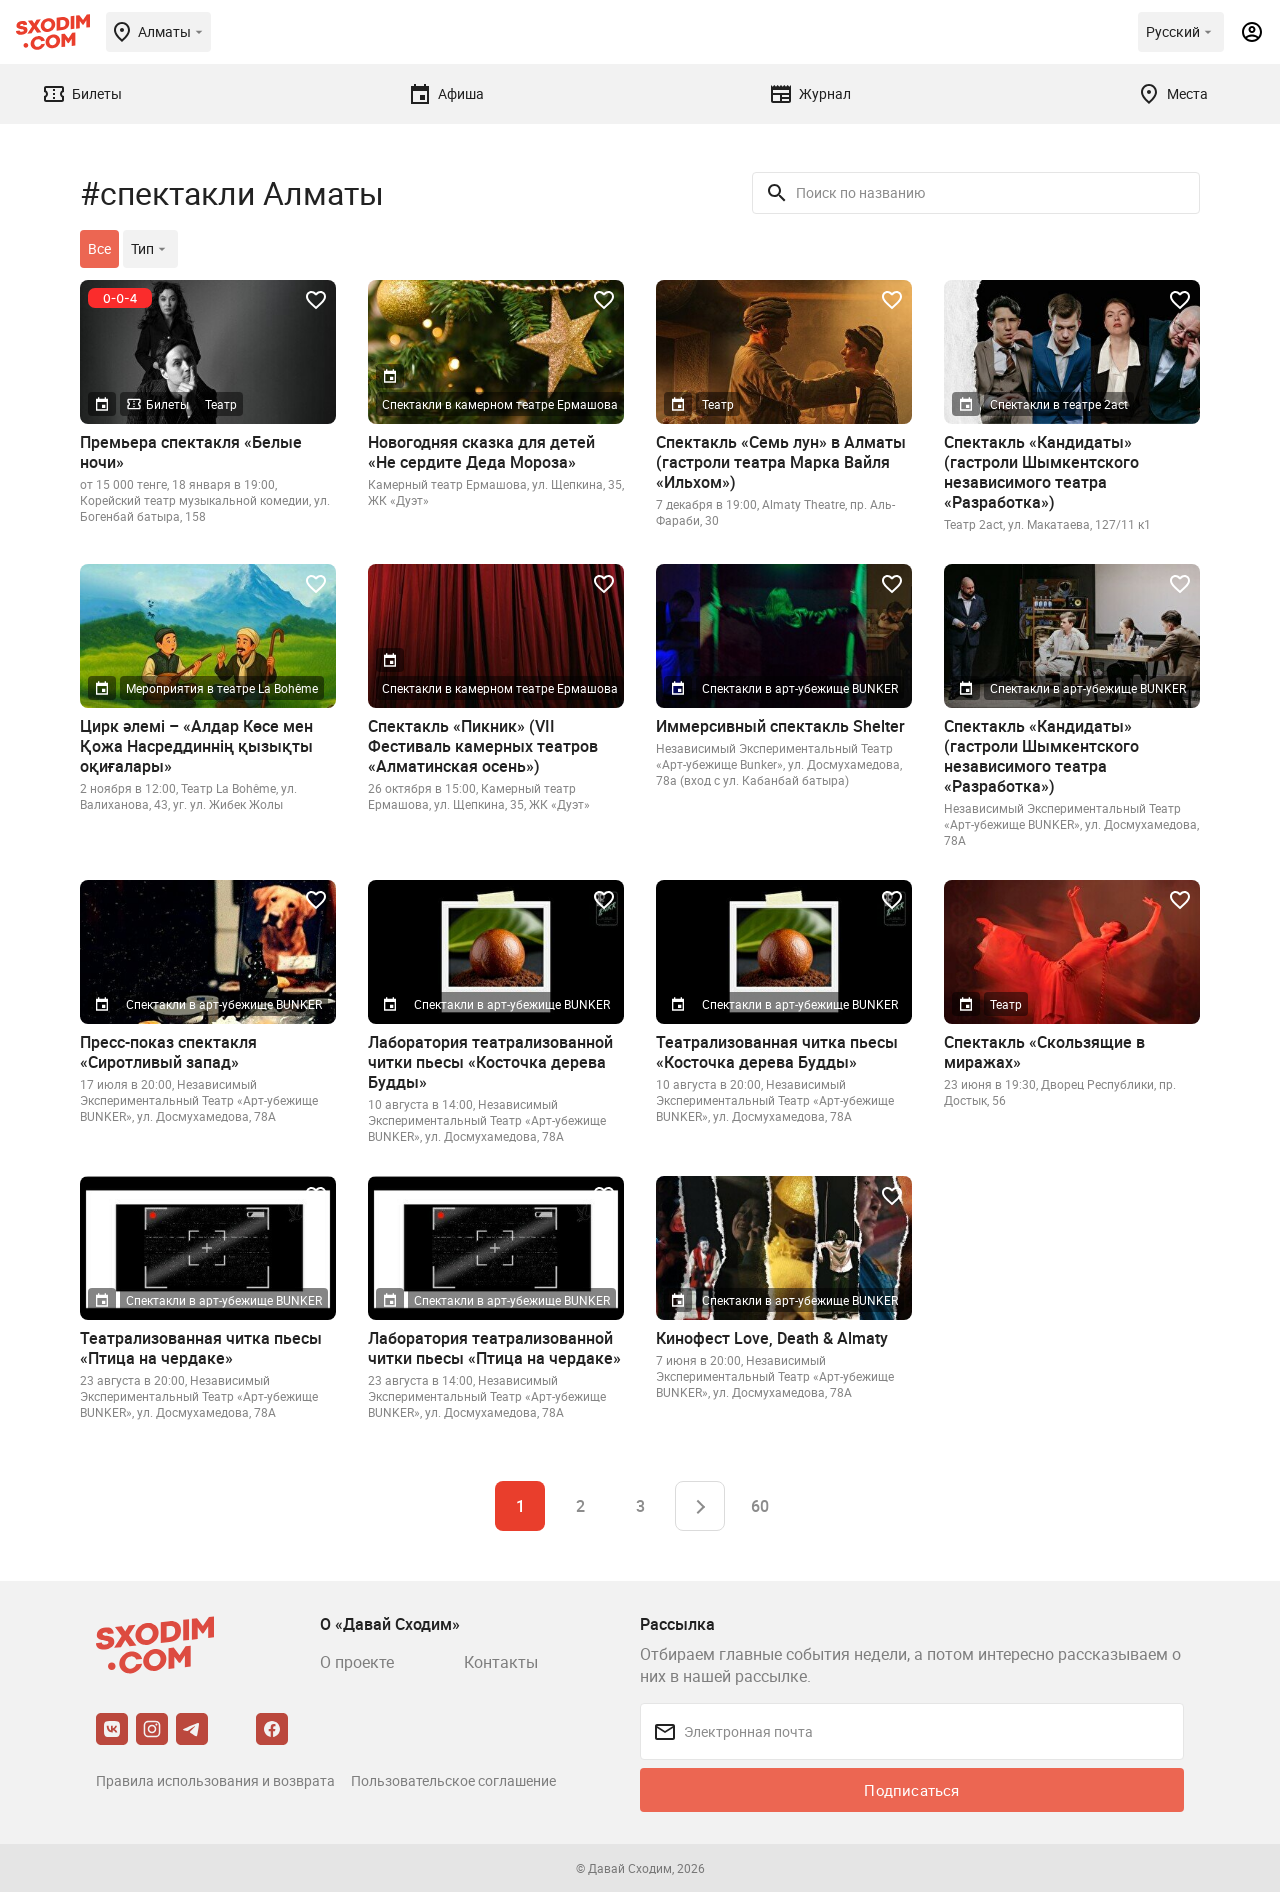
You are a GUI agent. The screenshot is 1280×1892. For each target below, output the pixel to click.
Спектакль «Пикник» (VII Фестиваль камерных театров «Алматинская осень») (483, 746)
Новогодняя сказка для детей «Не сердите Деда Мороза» (481, 452)
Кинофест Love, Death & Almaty (772, 1338)
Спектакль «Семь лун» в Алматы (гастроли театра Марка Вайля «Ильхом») (781, 462)
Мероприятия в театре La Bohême (222, 688)
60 (760, 1506)
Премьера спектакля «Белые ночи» (191, 452)
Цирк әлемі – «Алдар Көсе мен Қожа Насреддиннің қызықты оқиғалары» (196, 746)
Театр (221, 404)
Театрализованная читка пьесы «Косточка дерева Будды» (777, 1052)
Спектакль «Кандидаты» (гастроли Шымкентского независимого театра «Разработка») (1041, 472)
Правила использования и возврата (215, 1780)
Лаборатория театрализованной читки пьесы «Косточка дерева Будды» (490, 1062)
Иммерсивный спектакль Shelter (780, 726)
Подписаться (911, 1790)
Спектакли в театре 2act (1059, 404)
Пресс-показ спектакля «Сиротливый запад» (168, 1052)
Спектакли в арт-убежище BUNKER (800, 688)
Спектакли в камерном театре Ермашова (500, 404)
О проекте (357, 1662)
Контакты (501, 1662)
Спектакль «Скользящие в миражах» (1044, 1052)
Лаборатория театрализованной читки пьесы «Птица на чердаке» (494, 1348)
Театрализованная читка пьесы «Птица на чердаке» (201, 1348)
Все (99, 248)
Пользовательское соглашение (453, 1780)
